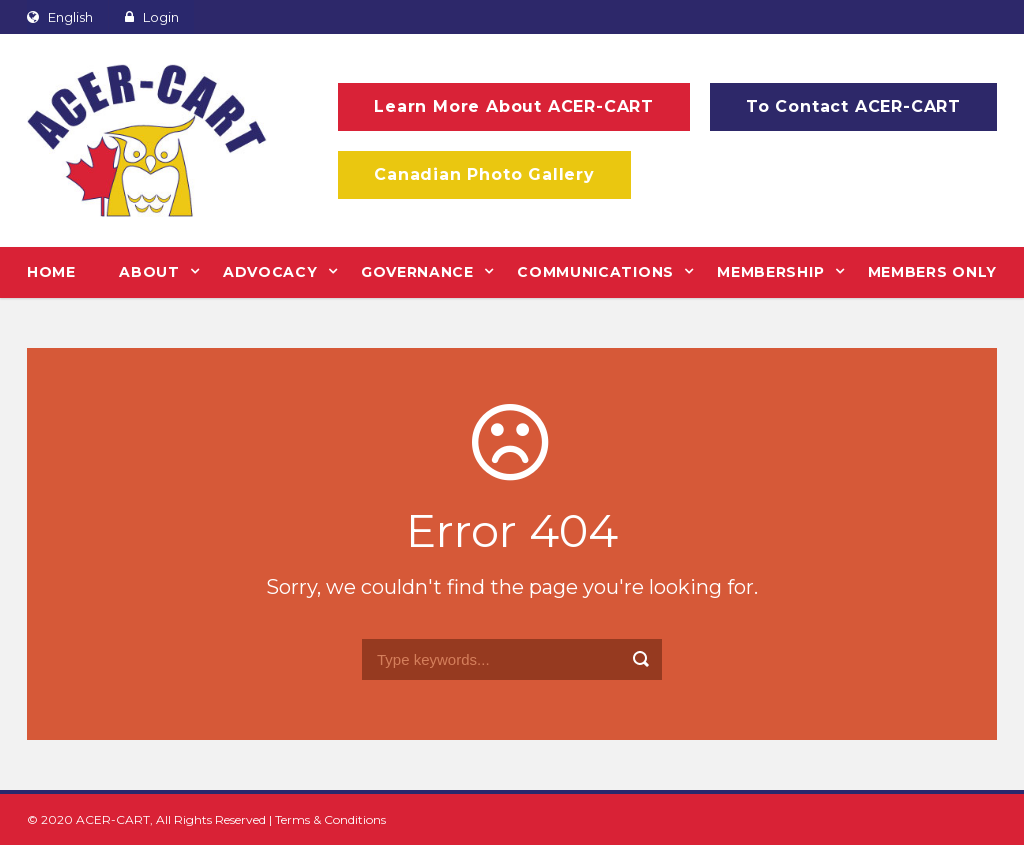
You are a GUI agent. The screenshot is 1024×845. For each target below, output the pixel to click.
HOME (51, 272)
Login (152, 17)
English (60, 17)
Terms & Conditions (330, 819)
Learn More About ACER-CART (514, 106)
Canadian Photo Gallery (484, 174)
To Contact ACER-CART (853, 106)
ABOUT (149, 272)
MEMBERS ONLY (932, 272)
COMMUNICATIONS (595, 272)
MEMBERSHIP (770, 272)
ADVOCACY (270, 272)
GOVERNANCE (417, 272)
